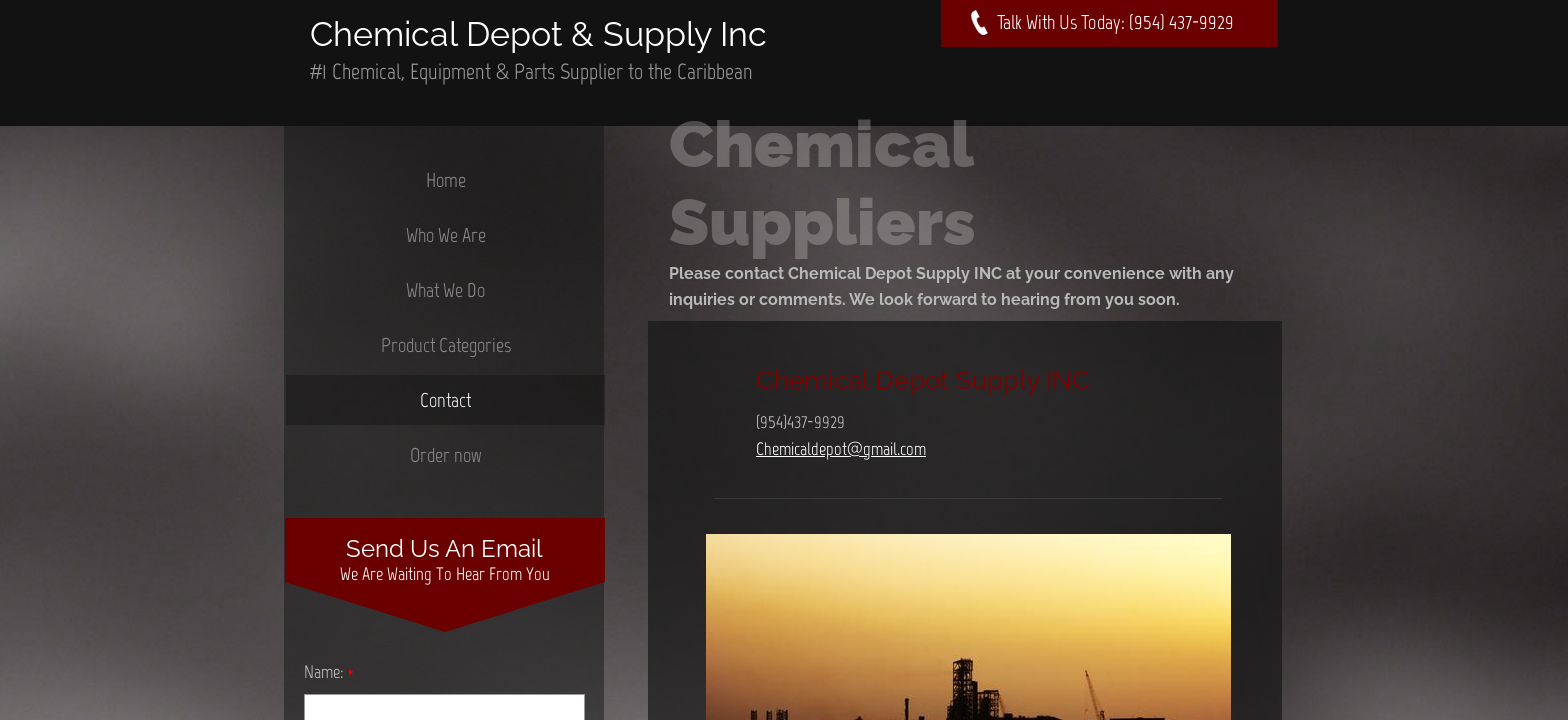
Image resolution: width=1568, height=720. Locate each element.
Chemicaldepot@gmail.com (841, 449)
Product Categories (446, 345)
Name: (329, 672)
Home (446, 180)
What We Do (445, 290)
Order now (446, 455)
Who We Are (446, 235)
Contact (445, 400)
